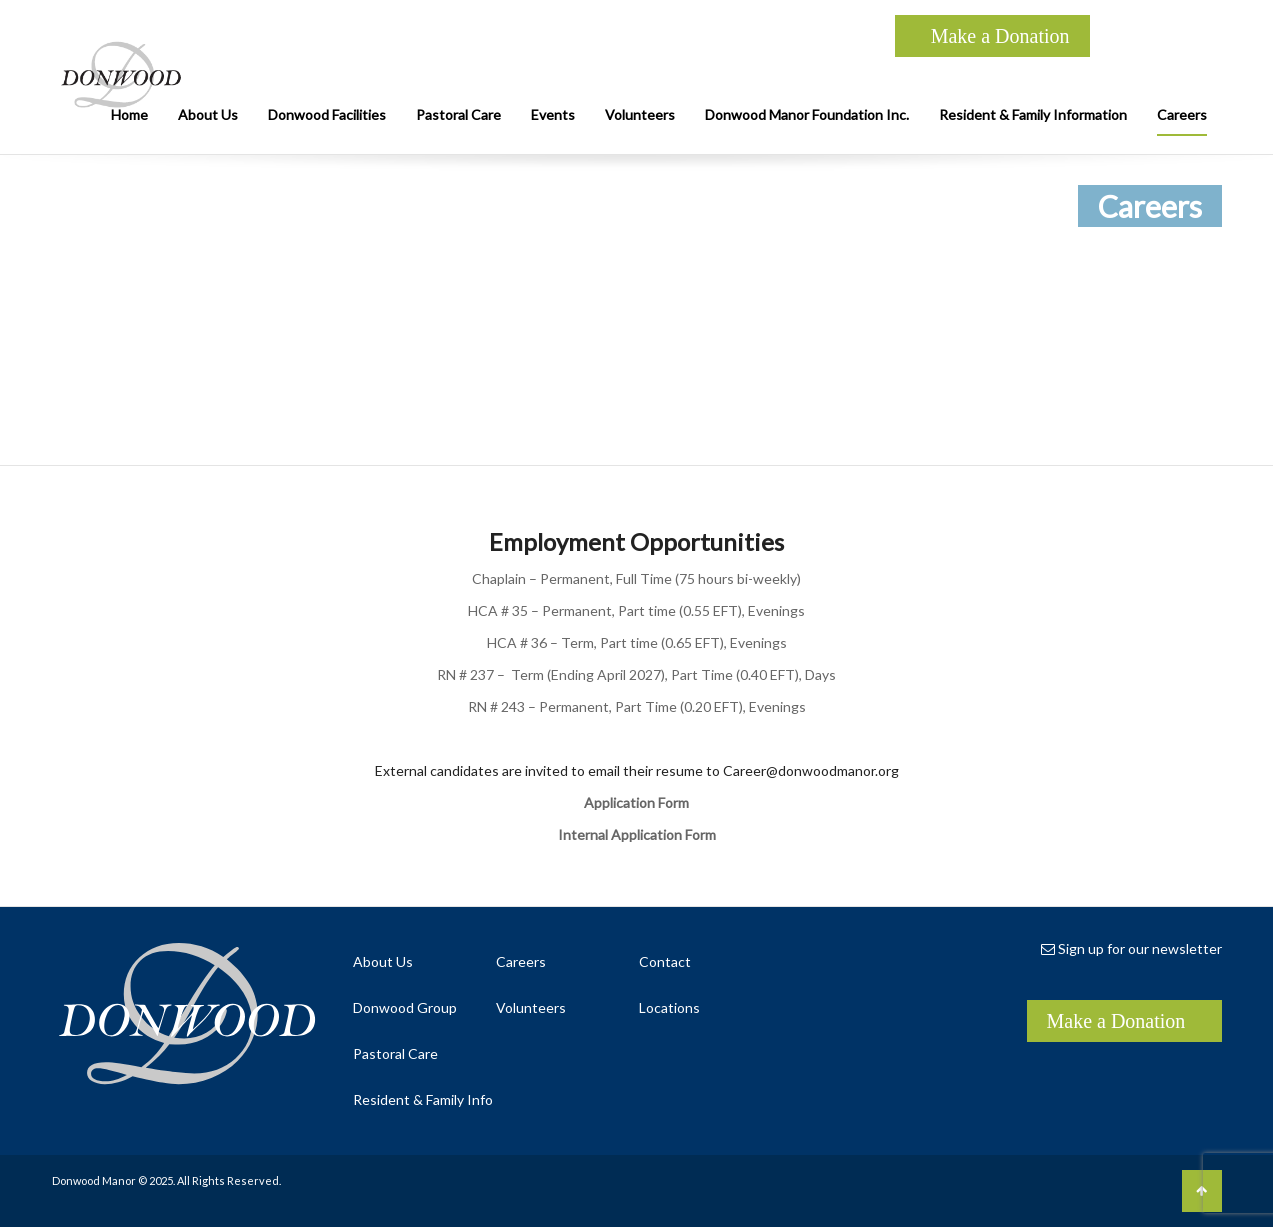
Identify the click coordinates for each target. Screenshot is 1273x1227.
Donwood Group (405, 1007)
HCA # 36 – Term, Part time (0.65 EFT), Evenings (637, 642)
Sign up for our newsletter (1131, 948)
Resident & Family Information (1033, 114)
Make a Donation (1000, 36)
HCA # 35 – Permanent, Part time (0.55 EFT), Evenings (636, 610)
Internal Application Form (637, 834)
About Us (208, 114)
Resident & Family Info (423, 1099)
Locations (669, 1007)
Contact (665, 961)
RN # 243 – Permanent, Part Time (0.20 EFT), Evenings (637, 706)
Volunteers (640, 114)
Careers (1182, 114)
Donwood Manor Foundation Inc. (807, 114)
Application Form (636, 802)
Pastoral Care (458, 114)
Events (553, 114)
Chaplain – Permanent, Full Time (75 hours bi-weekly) (636, 578)
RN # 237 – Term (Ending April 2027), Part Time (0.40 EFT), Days (636, 674)
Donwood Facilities (327, 114)
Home (129, 114)
